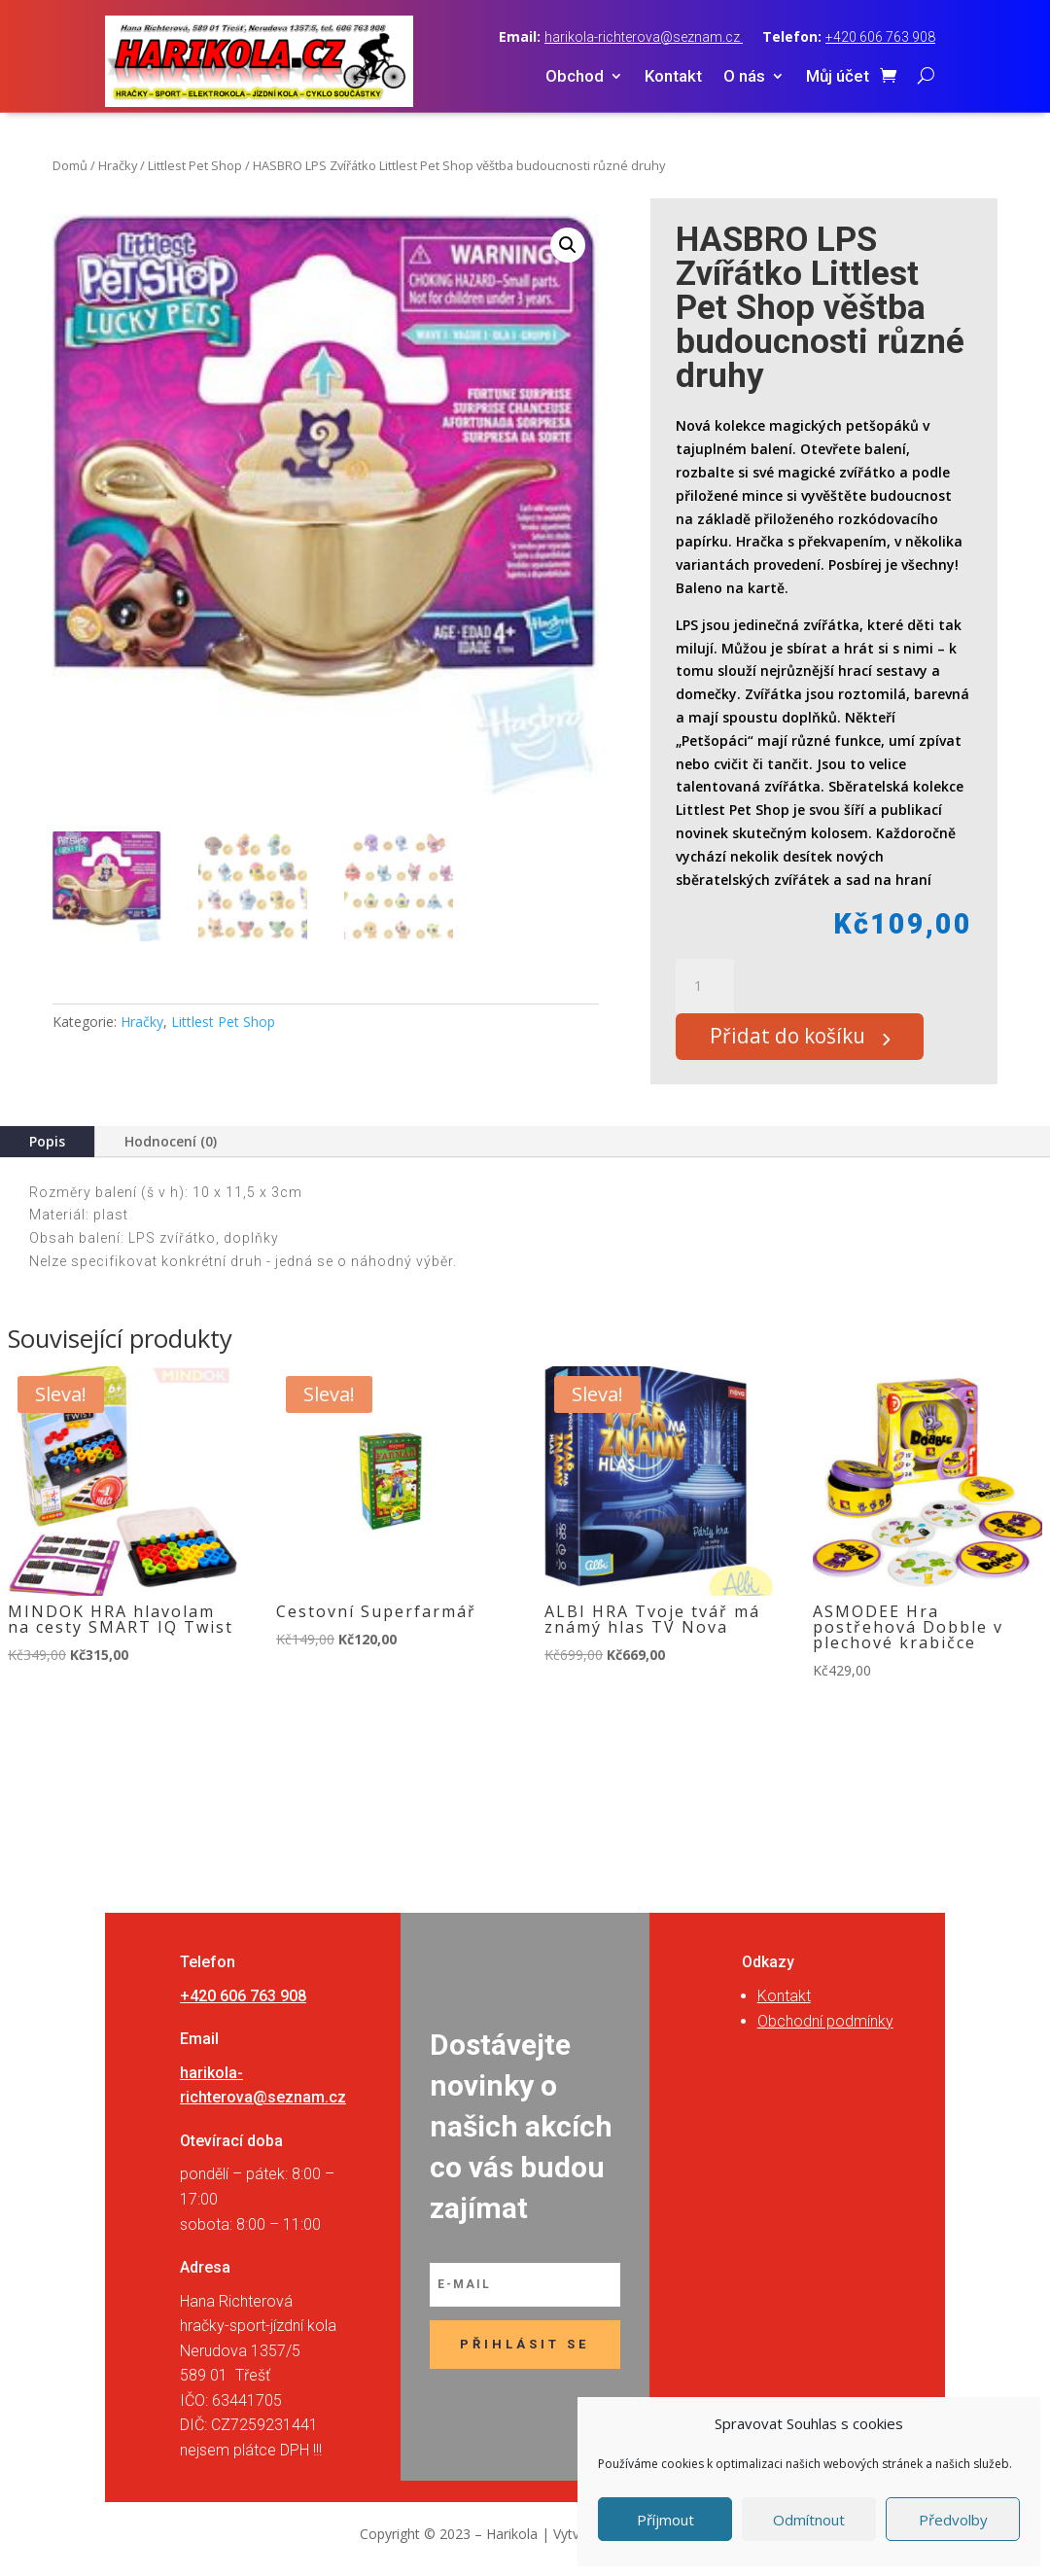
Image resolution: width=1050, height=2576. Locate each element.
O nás (744, 77)
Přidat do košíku (800, 1040)
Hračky (117, 165)
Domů (70, 165)
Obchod (574, 77)
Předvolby (953, 2519)
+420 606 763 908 (880, 37)
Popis (47, 1150)
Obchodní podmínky (825, 2030)
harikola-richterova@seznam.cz (643, 37)
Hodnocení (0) (170, 1150)
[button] (567, 245)
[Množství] (705, 986)
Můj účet (837, 77)
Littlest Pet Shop (195, 165)
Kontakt (673, 77)
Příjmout (665, 2519)
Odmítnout (809, 2519)
